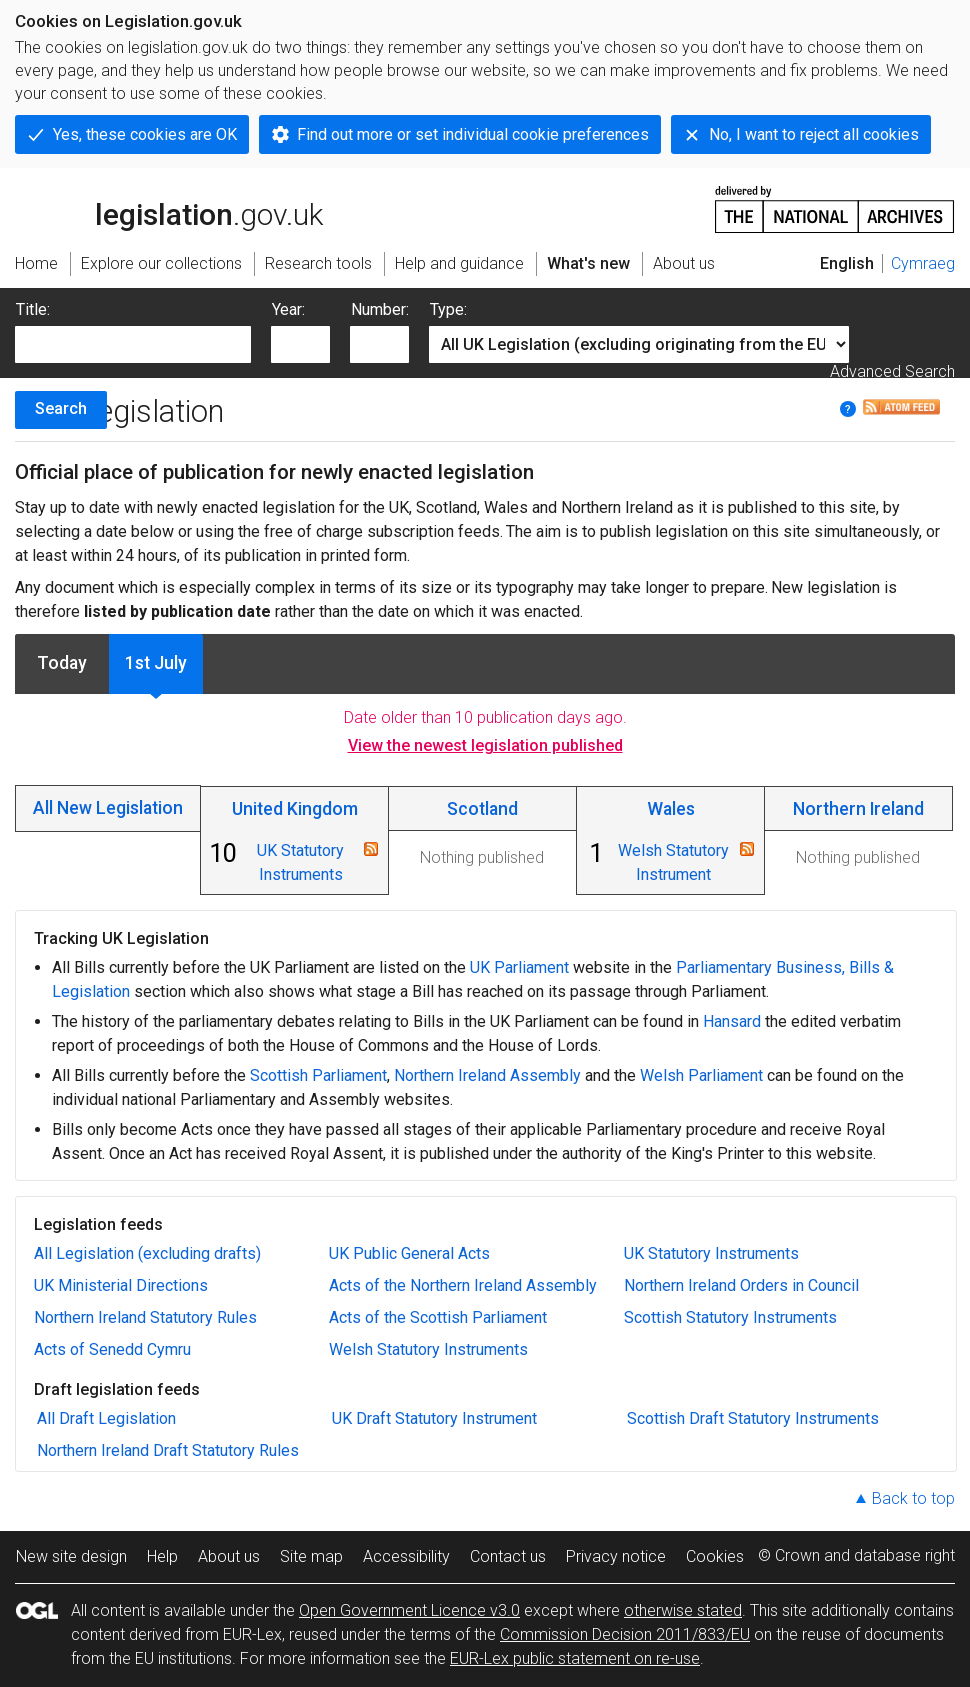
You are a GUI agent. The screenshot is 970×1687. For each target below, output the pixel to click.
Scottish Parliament (318, 1075)
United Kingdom (295, 809)
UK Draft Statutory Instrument (434, 1418)
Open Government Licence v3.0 (409, 1610)
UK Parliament (519, 967)
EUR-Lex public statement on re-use (575, 1658)
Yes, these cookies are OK (145, 134)
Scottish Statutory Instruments (730, 1317)
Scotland (482, 809)
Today (62, 663)
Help (162, 1556)
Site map (311, 1556)
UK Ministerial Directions (121, 1285)
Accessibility (406, 1556)
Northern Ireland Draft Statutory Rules (168, 1450)
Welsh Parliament (701, 1075)
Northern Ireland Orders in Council (741, 1285)
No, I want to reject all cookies (814, 134)
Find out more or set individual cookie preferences (473, 134)
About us (229, 1556)
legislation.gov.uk (169, 208)
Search (61, 408)
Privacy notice (616, 1556)
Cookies (715, 1556)
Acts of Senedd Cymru (112, 1349)
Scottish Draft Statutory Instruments (753, 1418)
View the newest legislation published (485, 745)
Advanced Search (892, 371)
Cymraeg (923, 263)
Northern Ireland (858, 809)
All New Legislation (108, 808)
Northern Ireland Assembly (487, 1075)
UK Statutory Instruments (711, 1253)
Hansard (732, 1021)
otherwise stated (683, 1610)
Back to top (913, 1498)
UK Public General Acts (409, 1253)
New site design (71, 1556)
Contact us (508, 1556)
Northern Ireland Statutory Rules (145, 1317)
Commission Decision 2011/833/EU (625, 1634)
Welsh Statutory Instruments (428, 1349)
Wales (671, 809)
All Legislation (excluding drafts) (147, 1253)
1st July (156, 663)
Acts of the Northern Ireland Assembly (463, 1285)
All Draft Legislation (106, 1418)
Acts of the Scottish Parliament (438, 1317)
